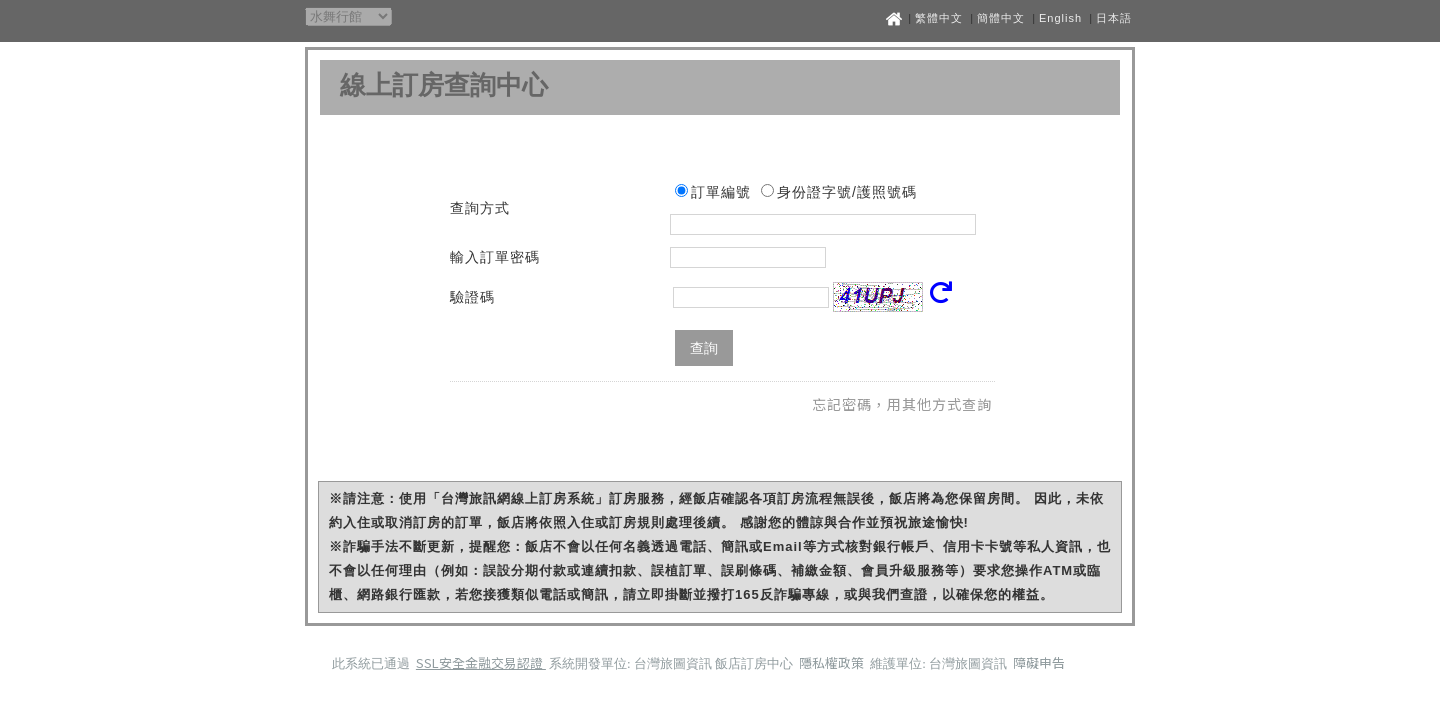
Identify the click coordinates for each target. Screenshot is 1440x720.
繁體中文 (939, 18)
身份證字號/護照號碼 (847, 192)
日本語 (1114, 18)
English (1060, 18)
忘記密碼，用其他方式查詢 (902, 404)
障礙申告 (1039, 662)
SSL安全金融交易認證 (481, 662)
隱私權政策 (833, 662)
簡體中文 (1001, 18)
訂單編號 (721, 192)
